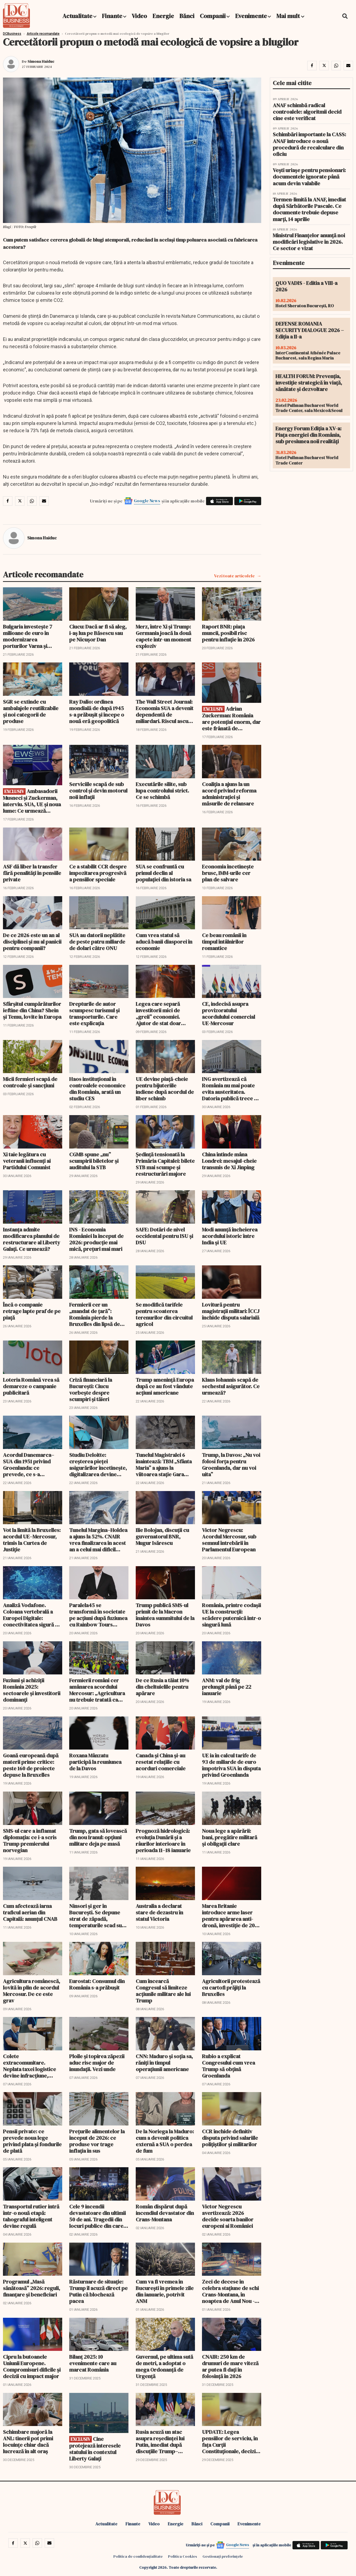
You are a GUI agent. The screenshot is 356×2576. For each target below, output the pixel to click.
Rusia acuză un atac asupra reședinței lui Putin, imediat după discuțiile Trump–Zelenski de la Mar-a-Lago (160, 2442)
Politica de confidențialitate (138, 2556)
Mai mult (290, 16)
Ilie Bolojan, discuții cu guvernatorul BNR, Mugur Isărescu (162, 1536)
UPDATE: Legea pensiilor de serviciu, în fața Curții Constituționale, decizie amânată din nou (230, 2442)
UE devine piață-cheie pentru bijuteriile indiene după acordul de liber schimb (165, 1089)
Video (139, 16)
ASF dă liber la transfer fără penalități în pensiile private (32, 873)
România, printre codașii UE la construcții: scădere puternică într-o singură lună (231, 1615)
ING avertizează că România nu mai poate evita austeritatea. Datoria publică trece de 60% (231, 1089)
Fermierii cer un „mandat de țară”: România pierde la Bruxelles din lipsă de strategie (94, 1314)
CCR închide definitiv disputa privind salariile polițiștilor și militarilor (230, 2138)
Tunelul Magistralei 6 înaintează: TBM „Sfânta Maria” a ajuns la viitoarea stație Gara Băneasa (164, 1465)
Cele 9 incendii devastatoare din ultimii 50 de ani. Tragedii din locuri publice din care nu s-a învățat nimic (97, 2216)
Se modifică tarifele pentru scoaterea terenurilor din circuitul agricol (164, 1314)
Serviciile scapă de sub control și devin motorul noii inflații (98, 790)
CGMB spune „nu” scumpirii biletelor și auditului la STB (93, 1161)
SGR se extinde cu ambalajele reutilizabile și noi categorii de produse (30, 711)
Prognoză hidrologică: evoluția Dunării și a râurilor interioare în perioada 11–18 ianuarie (163, 1841)
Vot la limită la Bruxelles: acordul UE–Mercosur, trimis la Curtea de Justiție (32, 1540)
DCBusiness (12, 34)
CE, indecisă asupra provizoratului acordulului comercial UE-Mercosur (228, 1014)
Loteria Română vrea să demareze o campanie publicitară (31, 1386)
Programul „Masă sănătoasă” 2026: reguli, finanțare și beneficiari (31, 2288)
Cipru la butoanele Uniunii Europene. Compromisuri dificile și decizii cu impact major (32, 2366)
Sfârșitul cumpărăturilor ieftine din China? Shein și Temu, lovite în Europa (32, 1010)
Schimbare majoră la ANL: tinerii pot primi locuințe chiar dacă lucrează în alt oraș (28, 2442)
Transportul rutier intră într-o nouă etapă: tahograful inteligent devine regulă (31, 2216)
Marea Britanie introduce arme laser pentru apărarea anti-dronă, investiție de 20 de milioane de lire (228, 1916)
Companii (213, 16)
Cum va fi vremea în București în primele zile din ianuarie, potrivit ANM (165, 2291)
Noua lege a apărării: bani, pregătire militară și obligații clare (229, 1837)
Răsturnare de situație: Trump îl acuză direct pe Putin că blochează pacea (98, 2291)
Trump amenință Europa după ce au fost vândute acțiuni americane (165, 1386)
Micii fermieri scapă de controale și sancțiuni (30, 1082)
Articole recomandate (43, 34)
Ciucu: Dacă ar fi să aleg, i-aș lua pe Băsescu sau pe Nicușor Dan (98, 633)
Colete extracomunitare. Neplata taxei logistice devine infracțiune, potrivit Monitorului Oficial (29, 2066)
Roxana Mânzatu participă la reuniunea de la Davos (95, 1762)
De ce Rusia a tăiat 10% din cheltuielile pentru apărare (162, 1687)
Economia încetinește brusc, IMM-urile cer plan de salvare (228, 873)
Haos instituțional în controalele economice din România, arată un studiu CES (97, 1089)
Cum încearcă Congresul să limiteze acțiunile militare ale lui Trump (163, 1991)
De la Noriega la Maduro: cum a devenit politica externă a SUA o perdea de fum (165, 2141)
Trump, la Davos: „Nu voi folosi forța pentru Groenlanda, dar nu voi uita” (231, 1465)
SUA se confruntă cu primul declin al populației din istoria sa (163, 873)
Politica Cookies (182, 2556)
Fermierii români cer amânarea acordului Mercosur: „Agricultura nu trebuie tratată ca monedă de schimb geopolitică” (97, 1690)
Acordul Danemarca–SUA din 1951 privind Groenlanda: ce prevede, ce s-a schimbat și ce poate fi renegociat (29, 1465)
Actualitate (77, 16)
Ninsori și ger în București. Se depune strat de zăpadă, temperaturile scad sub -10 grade (97, 1916)
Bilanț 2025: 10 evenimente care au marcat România (92, 2363)
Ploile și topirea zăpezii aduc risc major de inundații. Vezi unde (96, 2062)
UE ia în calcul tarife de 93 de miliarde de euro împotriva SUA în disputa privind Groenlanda (231, 1765)
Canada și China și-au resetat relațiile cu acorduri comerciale (161, 1762)
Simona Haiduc (40, 61)
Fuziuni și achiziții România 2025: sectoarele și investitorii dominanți (31, 1690)
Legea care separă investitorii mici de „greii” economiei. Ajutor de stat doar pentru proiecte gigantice (158, 1014)
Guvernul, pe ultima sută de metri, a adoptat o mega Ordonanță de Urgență (164, 2366)
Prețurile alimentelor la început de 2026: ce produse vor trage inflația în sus (97, 2141)
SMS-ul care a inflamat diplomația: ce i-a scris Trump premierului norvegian (30, 1841)
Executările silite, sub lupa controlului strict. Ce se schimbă (162, 790)
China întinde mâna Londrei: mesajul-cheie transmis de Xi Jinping (229, 1161)
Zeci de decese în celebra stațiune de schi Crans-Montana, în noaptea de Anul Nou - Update (230, 2291)
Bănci (186, 16)
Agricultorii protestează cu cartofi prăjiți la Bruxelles (231, 1987)
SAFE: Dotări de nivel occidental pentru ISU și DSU (164, 1236)
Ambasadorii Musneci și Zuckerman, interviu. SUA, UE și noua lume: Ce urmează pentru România (32, 801)
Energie (163, 16)
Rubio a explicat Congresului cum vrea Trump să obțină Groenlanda (228, 2066)
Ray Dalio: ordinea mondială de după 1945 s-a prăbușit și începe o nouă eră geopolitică (96, 711)
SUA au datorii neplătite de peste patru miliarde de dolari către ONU (97, 941)
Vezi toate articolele (234, 575)
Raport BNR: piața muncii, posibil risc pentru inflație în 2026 (228, 633)
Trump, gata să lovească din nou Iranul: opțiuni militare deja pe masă (98, 1837)
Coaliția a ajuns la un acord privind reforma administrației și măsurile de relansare (229, 794)
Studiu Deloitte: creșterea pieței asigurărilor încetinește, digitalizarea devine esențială (98, 1465)
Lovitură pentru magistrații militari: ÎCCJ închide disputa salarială (231, 1311)
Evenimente (251, 16)
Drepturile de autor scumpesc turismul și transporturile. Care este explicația (94, 1014)
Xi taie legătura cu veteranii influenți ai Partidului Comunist (27, 1161)
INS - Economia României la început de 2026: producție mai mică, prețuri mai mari (96, 1239)
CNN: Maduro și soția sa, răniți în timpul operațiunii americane (164, 2062)
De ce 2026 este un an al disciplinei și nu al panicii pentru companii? (32, 941)
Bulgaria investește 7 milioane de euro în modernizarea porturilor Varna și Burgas (27, 636)
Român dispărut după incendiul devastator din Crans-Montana (165, 2213)
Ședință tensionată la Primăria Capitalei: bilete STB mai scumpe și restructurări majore (165, 1164)
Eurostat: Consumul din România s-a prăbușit (97, 1984)
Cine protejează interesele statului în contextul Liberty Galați (95, 2449)
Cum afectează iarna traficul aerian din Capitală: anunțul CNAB (30, 1912)
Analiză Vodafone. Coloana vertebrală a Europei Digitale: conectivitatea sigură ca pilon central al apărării (32, 1615)
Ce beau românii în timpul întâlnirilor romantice (224, 941)
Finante (112, 16)
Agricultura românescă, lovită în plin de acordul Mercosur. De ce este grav (31, 1991)
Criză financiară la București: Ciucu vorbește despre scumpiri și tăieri (90, 1389)
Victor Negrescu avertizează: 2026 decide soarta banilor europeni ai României (227, 2216)
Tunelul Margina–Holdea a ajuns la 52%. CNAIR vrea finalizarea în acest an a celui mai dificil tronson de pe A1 (98, 1540)
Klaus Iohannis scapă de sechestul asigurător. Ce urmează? (231, 1386)
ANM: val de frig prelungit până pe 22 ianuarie (226, 1687)
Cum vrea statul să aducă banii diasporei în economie (164, 941)
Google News (147, 501)
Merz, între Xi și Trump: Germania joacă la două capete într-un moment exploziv (163, 636)
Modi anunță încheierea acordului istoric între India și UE (229, 1236)
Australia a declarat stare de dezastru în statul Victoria (159, 1912)
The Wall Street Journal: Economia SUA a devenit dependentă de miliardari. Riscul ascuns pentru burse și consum (165, 711)
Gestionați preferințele (223, 2556)
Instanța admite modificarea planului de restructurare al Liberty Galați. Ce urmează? (31, 1239)
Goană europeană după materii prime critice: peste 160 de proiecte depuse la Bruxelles (30, 1765)
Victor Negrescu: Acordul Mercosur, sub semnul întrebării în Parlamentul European (229, 1540)
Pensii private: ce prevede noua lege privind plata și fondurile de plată (32, 2141)
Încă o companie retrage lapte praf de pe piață (32, 1311)
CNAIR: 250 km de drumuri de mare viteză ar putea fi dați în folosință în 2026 (230, 2366)
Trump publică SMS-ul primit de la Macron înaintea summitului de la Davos (165, 1615)
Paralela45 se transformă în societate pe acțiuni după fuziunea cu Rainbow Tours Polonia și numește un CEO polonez (98, 1615)
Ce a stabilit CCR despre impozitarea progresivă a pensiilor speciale (98, 873)
